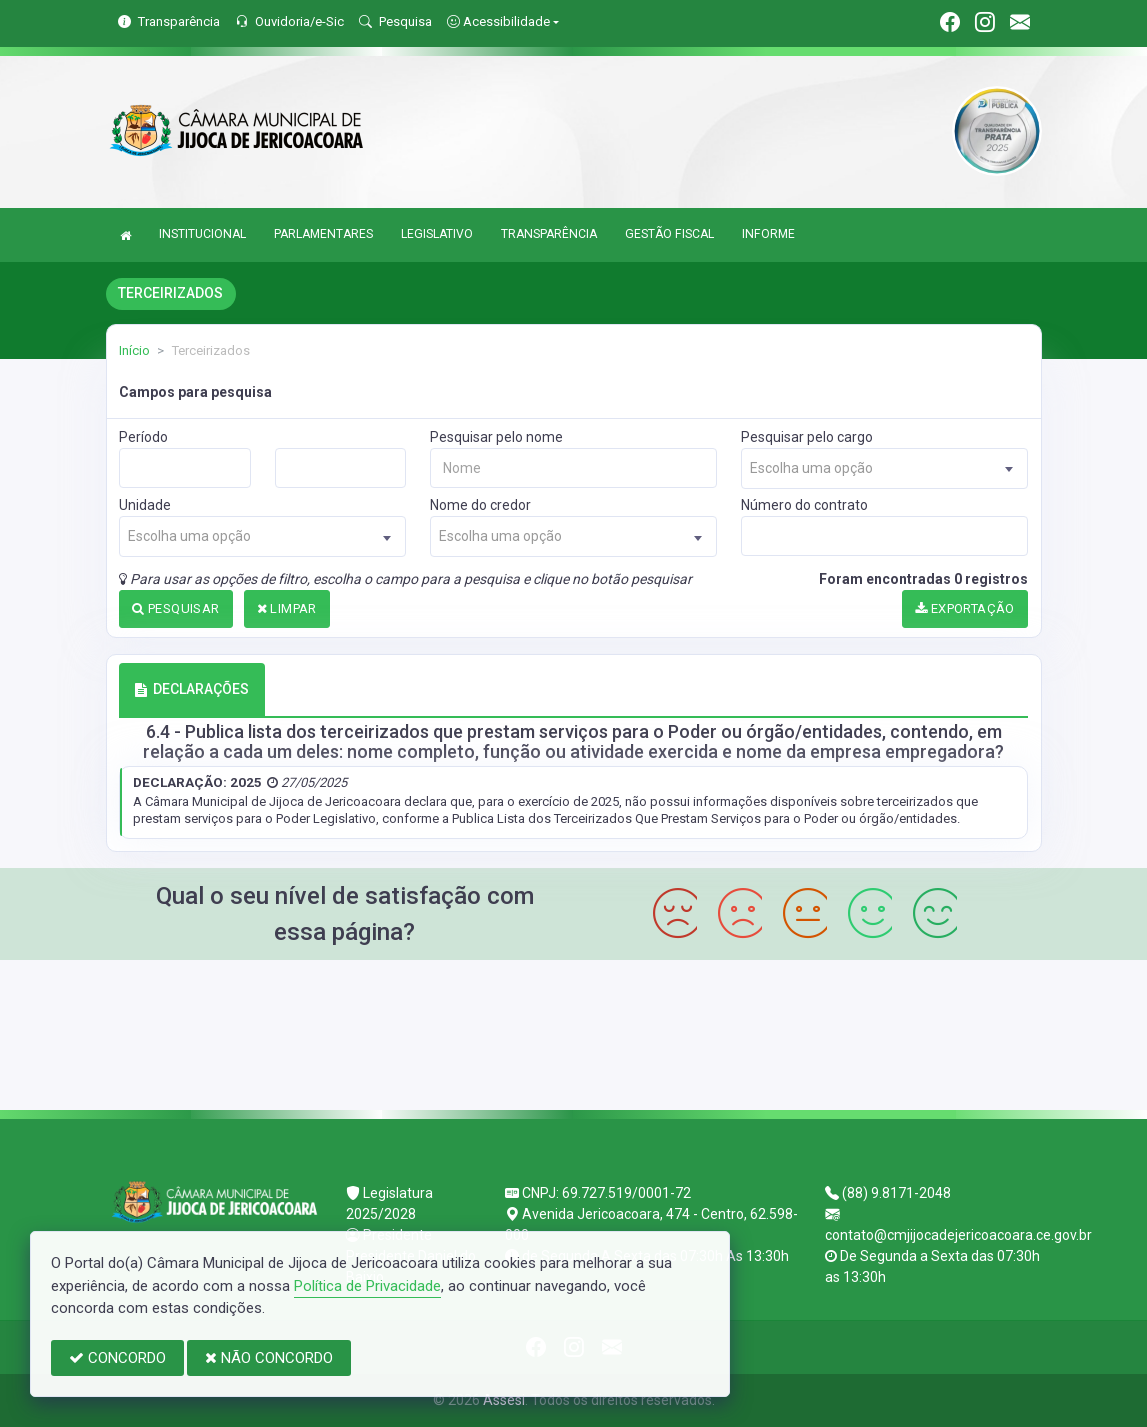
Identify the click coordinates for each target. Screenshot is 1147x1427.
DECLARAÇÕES (191, 689)
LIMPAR (287, 608)
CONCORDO (117, 1358)
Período (143, 437)
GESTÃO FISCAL (669, 234)
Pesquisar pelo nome (496, 437)
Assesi (504, 1400)
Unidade (145, 505)
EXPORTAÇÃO (965, 608)
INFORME (768, 234)
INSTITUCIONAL (202, 234)
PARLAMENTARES (323, 234)
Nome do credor (480, 505)
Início (134, 350)
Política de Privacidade (367, 1286)
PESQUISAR (175, 608)
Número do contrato (804, 505)
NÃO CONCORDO (269, 1358)
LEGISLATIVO (437, 234)
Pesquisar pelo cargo (807, 437)
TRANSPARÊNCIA (549, 234)
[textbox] (884, 468)
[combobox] (884, 468)
